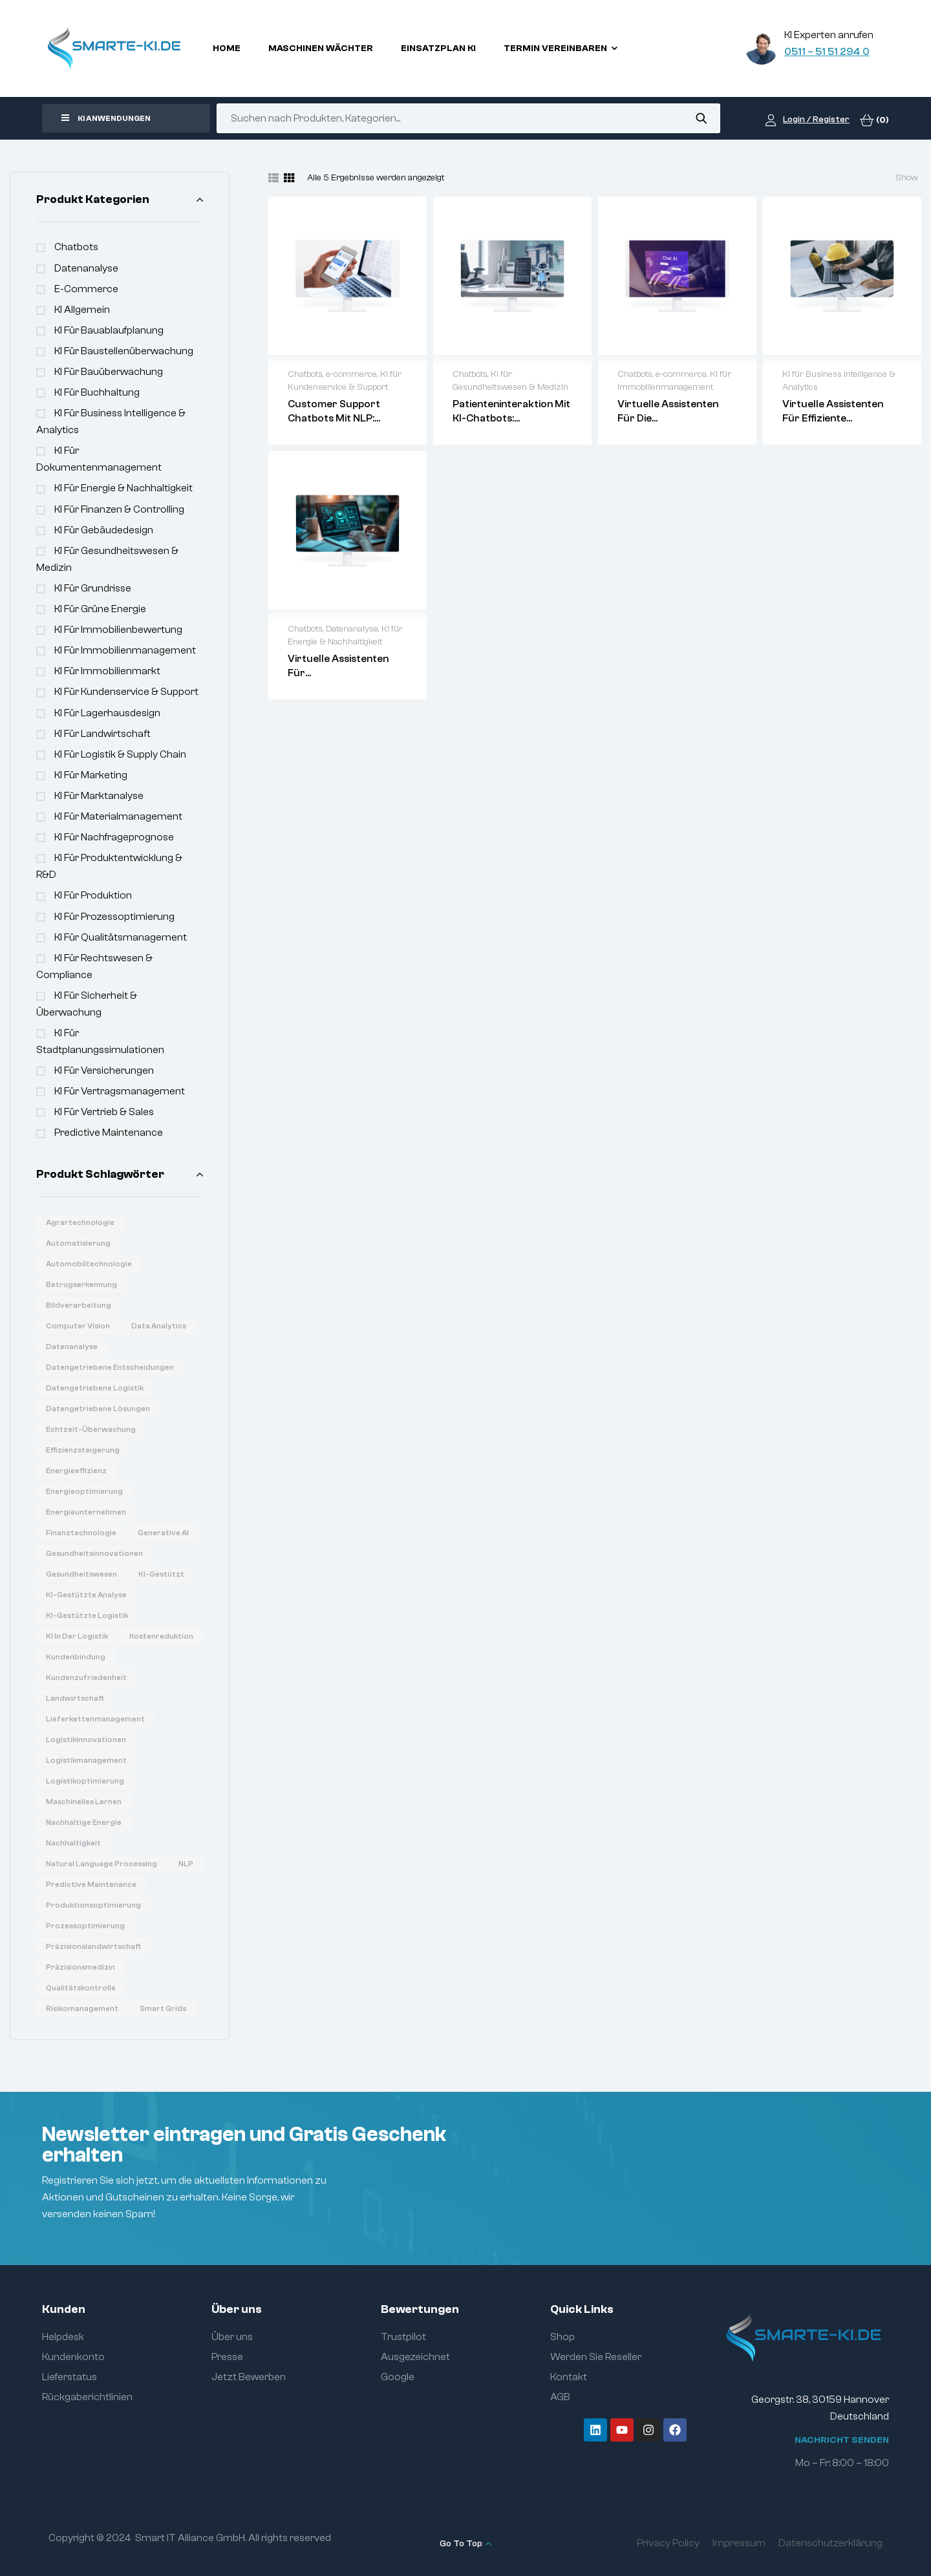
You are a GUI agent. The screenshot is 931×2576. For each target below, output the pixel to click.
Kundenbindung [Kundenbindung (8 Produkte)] (75, 1656)
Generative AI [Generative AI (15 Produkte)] (163, 1532)
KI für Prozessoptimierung (114, 916)
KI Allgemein (82, 309)
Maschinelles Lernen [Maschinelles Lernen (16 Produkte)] (84, 1801)
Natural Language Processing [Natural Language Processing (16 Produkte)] (101, 1863)
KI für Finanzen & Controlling (119, 509)
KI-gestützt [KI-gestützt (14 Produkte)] (161, 1574)
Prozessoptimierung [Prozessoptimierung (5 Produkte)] (85, 1925)
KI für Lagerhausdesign (107, 713)
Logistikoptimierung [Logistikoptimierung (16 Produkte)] (85, 1780)
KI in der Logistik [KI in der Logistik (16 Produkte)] (77, 1636)
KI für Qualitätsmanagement (120, 937)
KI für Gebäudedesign (103, 530)
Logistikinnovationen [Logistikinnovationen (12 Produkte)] (86, 1739)
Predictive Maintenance (108, 1132)
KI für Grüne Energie (100, 609)
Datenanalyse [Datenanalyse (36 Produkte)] (72, 1346)
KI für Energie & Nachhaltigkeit (123, 488)
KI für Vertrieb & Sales (104, 1112)
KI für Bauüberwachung (108, 372)
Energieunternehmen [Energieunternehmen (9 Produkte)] (86, 1512)
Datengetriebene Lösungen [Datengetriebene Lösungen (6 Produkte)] (98, 1408)
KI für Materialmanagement (118, 816)
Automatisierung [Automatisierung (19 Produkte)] (78, 1243)
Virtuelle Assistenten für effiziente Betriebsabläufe (832, 418)
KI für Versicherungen (104, 1070)
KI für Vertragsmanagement (119, 1091)
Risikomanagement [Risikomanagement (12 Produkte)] (82, 2008)
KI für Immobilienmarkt (107, 671)
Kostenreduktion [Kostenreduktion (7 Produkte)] (161, 1636)
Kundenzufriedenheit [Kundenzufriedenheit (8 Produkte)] (86, 1677)
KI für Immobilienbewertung (118, 629)
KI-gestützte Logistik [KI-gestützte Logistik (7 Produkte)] (87, 1615)
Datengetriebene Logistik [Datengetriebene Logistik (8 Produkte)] (95, 1387)
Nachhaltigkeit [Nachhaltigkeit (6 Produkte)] (73, 1842)
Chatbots (76, 247)
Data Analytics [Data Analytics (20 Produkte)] (158, 1325)
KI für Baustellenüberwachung (123, 351)
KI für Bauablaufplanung (109, 330)
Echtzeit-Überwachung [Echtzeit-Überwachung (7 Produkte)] (91, 1429)
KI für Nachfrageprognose (114, 837)
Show (906, 178)
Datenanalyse (86, 268)
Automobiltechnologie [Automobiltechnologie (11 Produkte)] (89, 1263)
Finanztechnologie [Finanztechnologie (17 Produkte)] (81, 1532)
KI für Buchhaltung (97, 392)
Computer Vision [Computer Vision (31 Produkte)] (78, 1325)
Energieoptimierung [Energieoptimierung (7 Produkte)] (84, 1491)
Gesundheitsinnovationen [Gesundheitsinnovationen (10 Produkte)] (94, 1553)
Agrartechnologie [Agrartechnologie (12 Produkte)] (80, 1222)
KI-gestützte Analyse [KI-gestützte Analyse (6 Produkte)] (86, 1594)
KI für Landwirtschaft (102, 734)
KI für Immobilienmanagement (125, 650)
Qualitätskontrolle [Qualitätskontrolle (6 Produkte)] (81, 1987)
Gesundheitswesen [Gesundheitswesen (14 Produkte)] (81, 1574)
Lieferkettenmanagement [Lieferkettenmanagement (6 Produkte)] (95, 1718)
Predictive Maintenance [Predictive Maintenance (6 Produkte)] (91, 1884)
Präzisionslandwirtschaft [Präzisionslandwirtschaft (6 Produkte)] (93, 1946)
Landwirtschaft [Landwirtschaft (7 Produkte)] (75, 1698)
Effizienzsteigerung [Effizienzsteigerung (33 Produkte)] (83, 1449)
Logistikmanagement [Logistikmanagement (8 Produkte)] (86, 1760)
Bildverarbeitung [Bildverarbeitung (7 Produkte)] (78, 1305)
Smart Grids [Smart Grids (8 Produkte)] (163, 2008)
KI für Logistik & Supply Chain (120, 754)
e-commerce (86, 289)
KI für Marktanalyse (99, 796)
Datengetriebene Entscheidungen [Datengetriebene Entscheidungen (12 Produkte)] (110, 1367)
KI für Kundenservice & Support (126, 691)
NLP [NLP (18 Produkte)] (185, 1863)
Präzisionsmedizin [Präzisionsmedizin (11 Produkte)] (80, 1967)
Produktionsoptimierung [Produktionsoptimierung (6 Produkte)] (93, 1905)
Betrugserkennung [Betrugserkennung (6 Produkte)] (81, 1284)
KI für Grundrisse (92, 588)
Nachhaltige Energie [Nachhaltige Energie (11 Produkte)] (84, 1822)
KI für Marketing (90, 775)
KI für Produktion (93, 895)
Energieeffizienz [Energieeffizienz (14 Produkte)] (76, 1470)
